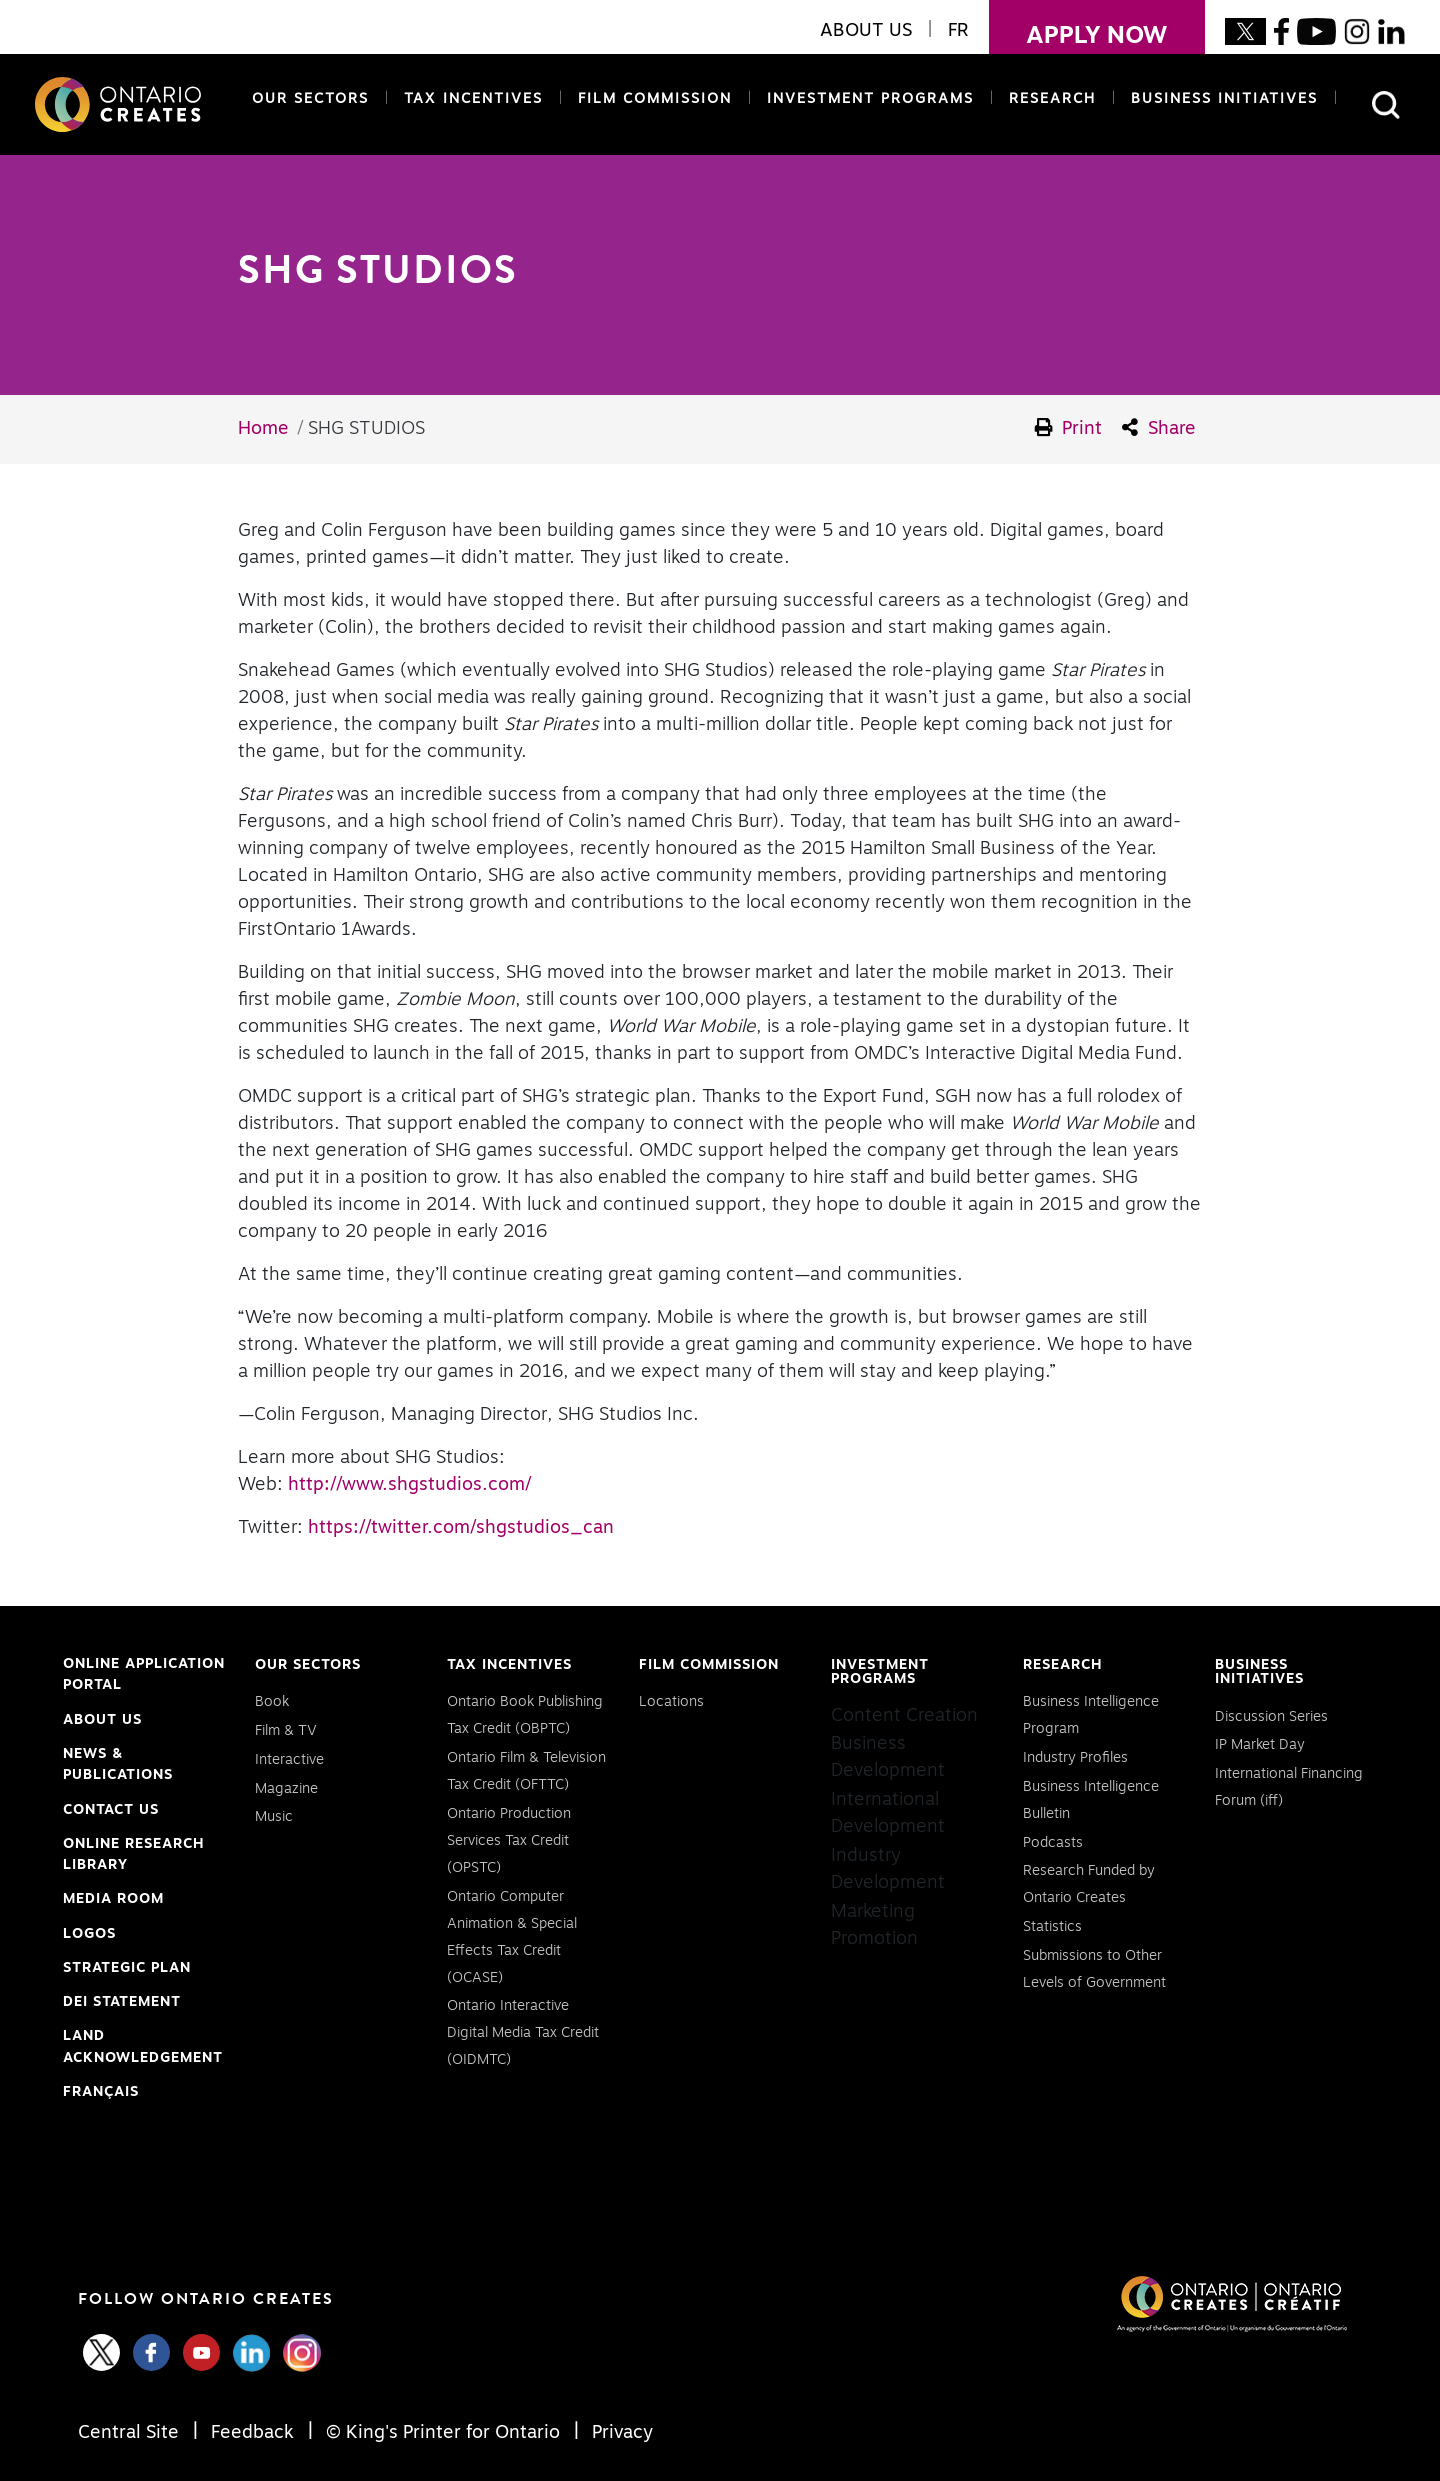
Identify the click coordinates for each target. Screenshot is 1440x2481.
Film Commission (651, 97)
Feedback (252, 2433)
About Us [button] (866, 31)
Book (272, 1702)
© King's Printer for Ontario (443, 2433)
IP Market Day (1260, 1745)
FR (958, 31)
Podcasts (1053, 1843)
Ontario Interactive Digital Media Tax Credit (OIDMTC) (523, 2033)
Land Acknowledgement (143, 2049)
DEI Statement (122, 2003)
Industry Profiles (1075, 1758)
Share (1159, 428)
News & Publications (118, 1765)
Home (263, 429)
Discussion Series (1271, 1717)
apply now (1078, 24)
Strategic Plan (127, 1968)
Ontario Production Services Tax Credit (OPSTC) (509, 1841)
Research (1052, 99)
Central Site (131, 2433)
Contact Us (111, 1810)
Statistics (1052, 1927)
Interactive (289, 1760)
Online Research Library (133, 1857)
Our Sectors (310, 99)
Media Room (113, 1899)
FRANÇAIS (101, 2092)
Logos (89, 1934)
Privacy (620, 2433)
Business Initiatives (1224, 99)
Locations (671, 1702)
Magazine (286, 1789)
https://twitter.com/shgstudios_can (461, 1528)
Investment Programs (870, 99)
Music (274, 1817)
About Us (102, 1720)
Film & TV (286, 1731)
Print (1069, 428)
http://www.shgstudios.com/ (409, 1485)
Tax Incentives (473, 99)
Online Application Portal (144, 1677)
